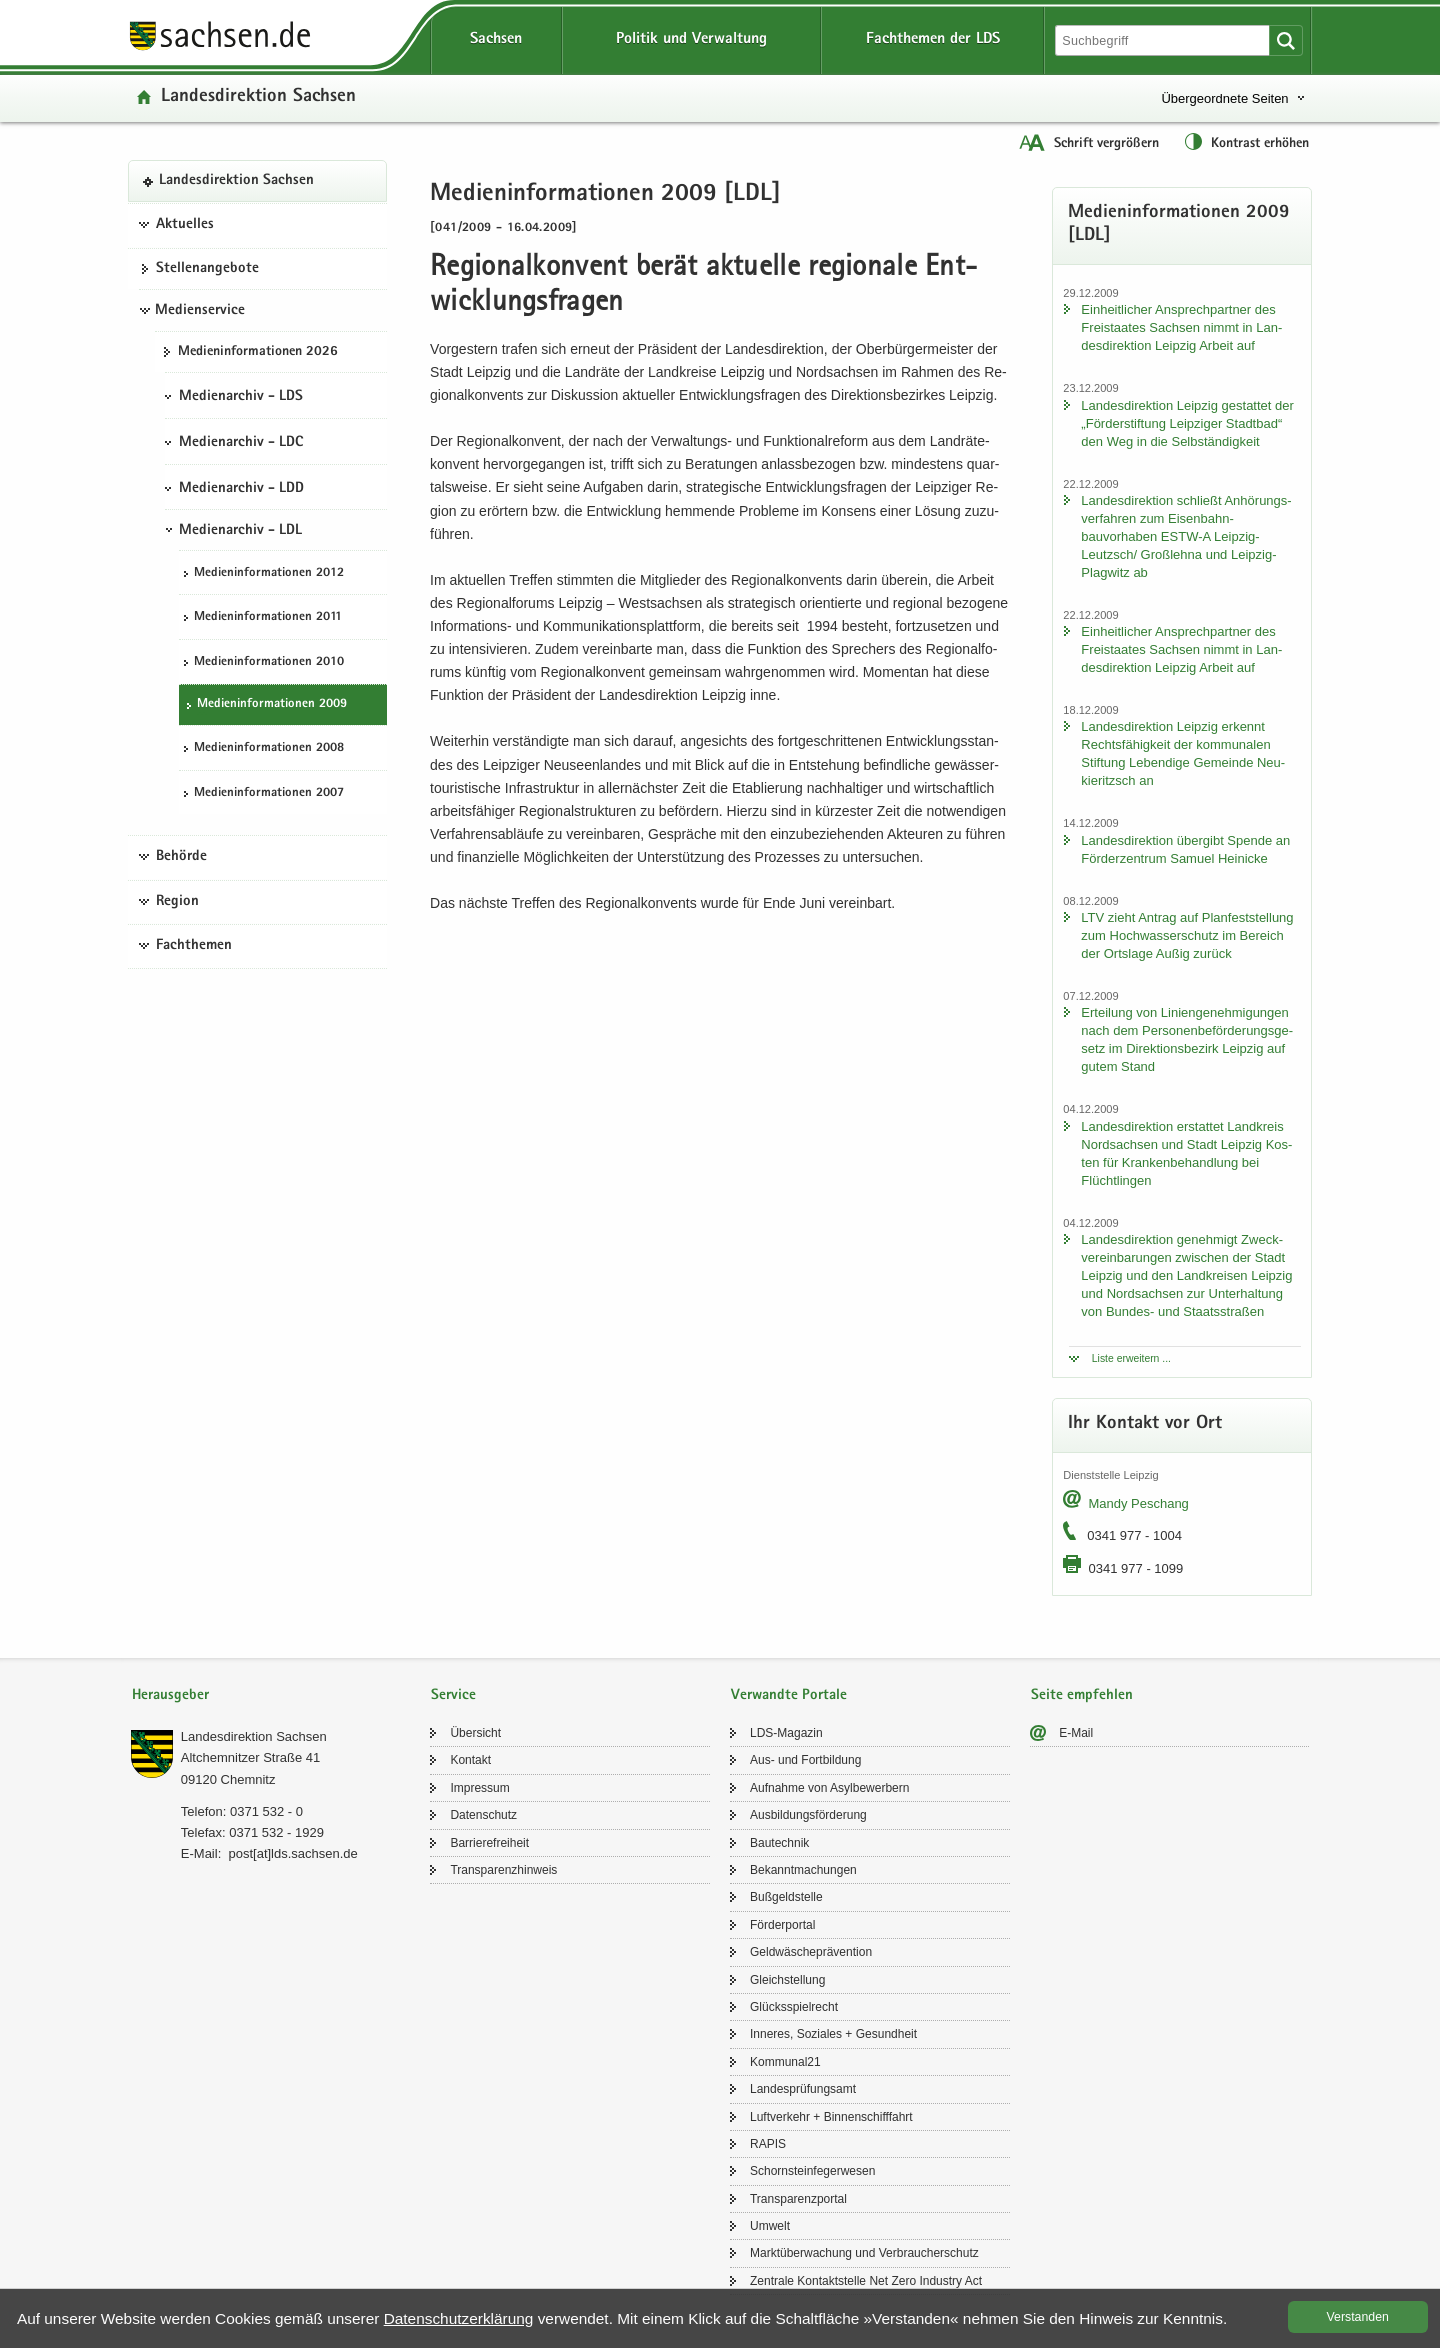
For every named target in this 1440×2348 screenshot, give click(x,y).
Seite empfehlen (1082, 1695)
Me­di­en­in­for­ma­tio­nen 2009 (272, 704)
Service (453, 1695)
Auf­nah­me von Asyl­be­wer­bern (829, 1788)
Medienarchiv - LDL (240, 531)
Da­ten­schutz (483, 1815)
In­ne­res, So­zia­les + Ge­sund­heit (833, 2034)
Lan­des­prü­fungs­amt (803, 2089)
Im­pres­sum (479, 1788)
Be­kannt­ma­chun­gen (803, 1870)
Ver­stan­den (1358, 2317)
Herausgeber (170, 1695)
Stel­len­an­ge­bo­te (207, 269)
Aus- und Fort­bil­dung (805, 1760)
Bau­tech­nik (779, 1843)
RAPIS (768, 2144)
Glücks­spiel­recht (794, 2007)
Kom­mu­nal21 (785, 2062)
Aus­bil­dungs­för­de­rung (808, 1815)
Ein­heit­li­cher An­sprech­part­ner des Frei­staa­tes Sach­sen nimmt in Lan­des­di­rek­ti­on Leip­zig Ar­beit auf (1181, 327)
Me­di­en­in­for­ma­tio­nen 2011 (268, 617)
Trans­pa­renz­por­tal (798, 2199)
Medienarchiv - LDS (241, 397)
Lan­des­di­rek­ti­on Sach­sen (258, 97)
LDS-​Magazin (786, 1733)
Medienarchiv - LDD (241, 489)
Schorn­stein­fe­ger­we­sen (812, 2171)
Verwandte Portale (789, 1695)
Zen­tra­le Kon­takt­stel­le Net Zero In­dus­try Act (866, 2281)
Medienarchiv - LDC (241, 443)
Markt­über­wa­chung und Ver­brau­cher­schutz (864, 2253)
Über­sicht (475, 1733)
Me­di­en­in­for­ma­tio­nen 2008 (269, 748)
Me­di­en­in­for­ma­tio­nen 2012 (269, 573)
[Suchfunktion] (1164, 40)
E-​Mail (1076, 1733)
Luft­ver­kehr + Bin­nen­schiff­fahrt (831, 2117)
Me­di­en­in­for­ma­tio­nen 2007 (269, 793)
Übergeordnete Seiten (1224, 98)
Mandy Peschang (1138, 1503)
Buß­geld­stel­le (786, 1897)
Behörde (181, 857)
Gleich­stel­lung (787, 1980)
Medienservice (200, 311)
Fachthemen (194, 946)
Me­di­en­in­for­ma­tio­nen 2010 (269, 662)
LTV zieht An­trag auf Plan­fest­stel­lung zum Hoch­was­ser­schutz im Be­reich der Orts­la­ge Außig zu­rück (1187, 935)
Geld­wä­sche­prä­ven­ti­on (811, 1952)
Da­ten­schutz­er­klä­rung (459, 2318)
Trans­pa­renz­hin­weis (503, 1870)
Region (177, 902)
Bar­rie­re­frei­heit (489, 1843)
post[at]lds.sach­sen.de (292, 1853)
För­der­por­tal (782, 1925)
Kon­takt (470, 1760)
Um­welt (770, 2226)
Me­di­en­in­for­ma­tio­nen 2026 (258, 352)
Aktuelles (185, 225)
